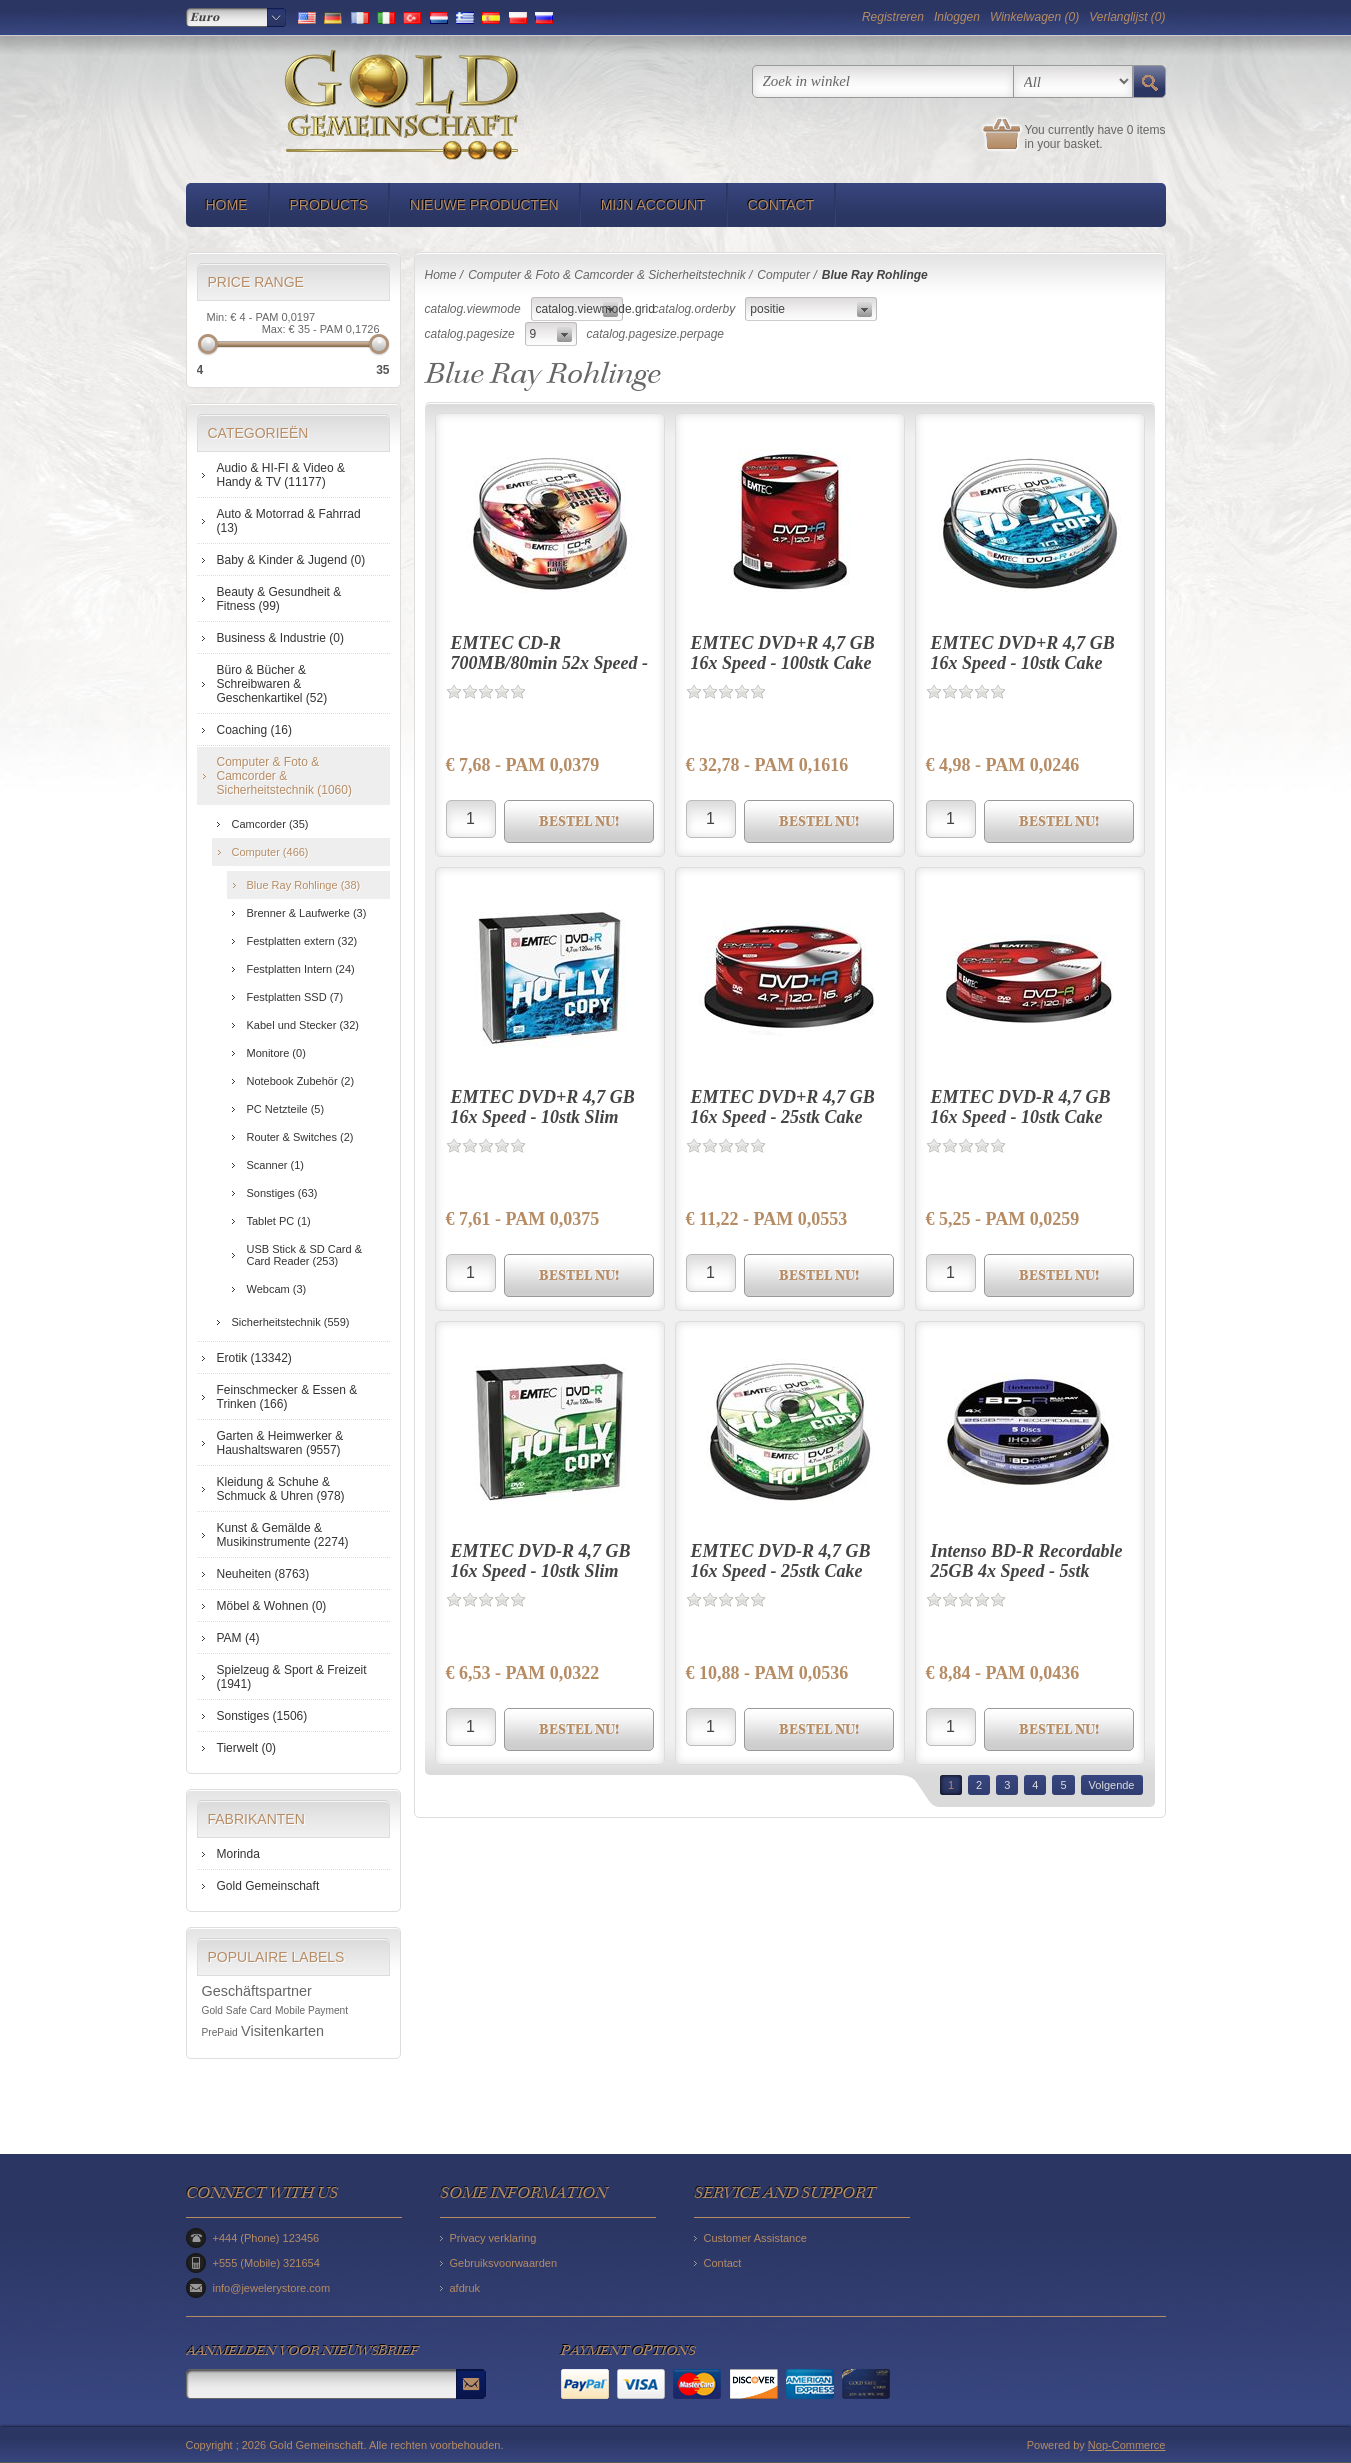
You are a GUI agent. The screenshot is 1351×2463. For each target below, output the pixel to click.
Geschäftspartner (257, 1991)
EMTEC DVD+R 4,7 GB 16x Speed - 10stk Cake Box (1023, 663)
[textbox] (883, 81)
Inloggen (957, 17)
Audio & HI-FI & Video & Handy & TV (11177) (281, 475)
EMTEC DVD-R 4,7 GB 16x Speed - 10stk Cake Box (1021, 1117)
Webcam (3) (277, 1289)
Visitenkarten (282, 2031)
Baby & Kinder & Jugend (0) (291, 560)
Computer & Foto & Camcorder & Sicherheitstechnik (606, 275)
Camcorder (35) (270, 824)
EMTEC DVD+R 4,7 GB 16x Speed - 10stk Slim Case (543, 1117)
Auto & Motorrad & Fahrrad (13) (289, 521)
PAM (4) (238, 1638)
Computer (783, 275)
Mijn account (653, 205)
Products (329, 205)
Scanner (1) (275, 1165)
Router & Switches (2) (300, 1137)
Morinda (238, 1854)
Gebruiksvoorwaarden (504, 2263)
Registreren (893, 17)
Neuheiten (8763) (263, 1574)
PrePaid (220, 2032)
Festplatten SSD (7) (295, 997)
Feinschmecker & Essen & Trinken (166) (287, 1397)
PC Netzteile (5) (286, 1109)
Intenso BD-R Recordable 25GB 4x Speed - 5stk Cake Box (1027, 1571)
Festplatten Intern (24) (301, 969)
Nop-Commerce (1127, 2445)
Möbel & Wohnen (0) (272, 1606)
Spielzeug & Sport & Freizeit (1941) (292, 1677)
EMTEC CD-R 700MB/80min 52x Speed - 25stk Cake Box (550, 663)
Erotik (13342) (254, 1358)
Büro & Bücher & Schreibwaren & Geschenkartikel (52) (272, 684)
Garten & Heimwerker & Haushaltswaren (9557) (280, 1443)
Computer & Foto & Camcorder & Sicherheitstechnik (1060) (284, 776)
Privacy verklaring (493, 2238)
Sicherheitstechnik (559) (291, 1322)
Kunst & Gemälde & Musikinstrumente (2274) (283, 1535)
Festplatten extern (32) (302, 941)
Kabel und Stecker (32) (303, 1025)
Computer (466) (270, 852)
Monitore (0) (276, 1053)
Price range (256, 282)
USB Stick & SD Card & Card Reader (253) (305, 1255)
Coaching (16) (254, 730)
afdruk (465, 2288)
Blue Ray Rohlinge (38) (304, 885)
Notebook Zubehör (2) (301, 1081)
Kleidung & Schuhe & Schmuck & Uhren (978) (281, 1489)
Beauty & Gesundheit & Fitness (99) (279, 599)
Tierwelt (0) (247, 1748)
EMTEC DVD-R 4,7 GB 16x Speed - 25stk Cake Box (781, 1571)
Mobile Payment (311, 2010)
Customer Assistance (755, 2238)
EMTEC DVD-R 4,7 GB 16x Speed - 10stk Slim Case (541, 1571)
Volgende (1112, 1785)
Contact (781, 205)
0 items (1146, 130)
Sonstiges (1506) (262, 1716)
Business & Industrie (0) (280, 638)
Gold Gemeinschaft (268, 1886)
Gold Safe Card (237, 2010)
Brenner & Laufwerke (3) (307, 913)
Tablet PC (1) (279, 1221)
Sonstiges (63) (282, 1193)
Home (227, 205)
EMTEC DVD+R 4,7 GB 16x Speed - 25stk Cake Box (783, 1117)
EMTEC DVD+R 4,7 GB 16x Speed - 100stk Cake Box (783, 663)
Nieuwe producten (484, 205)
